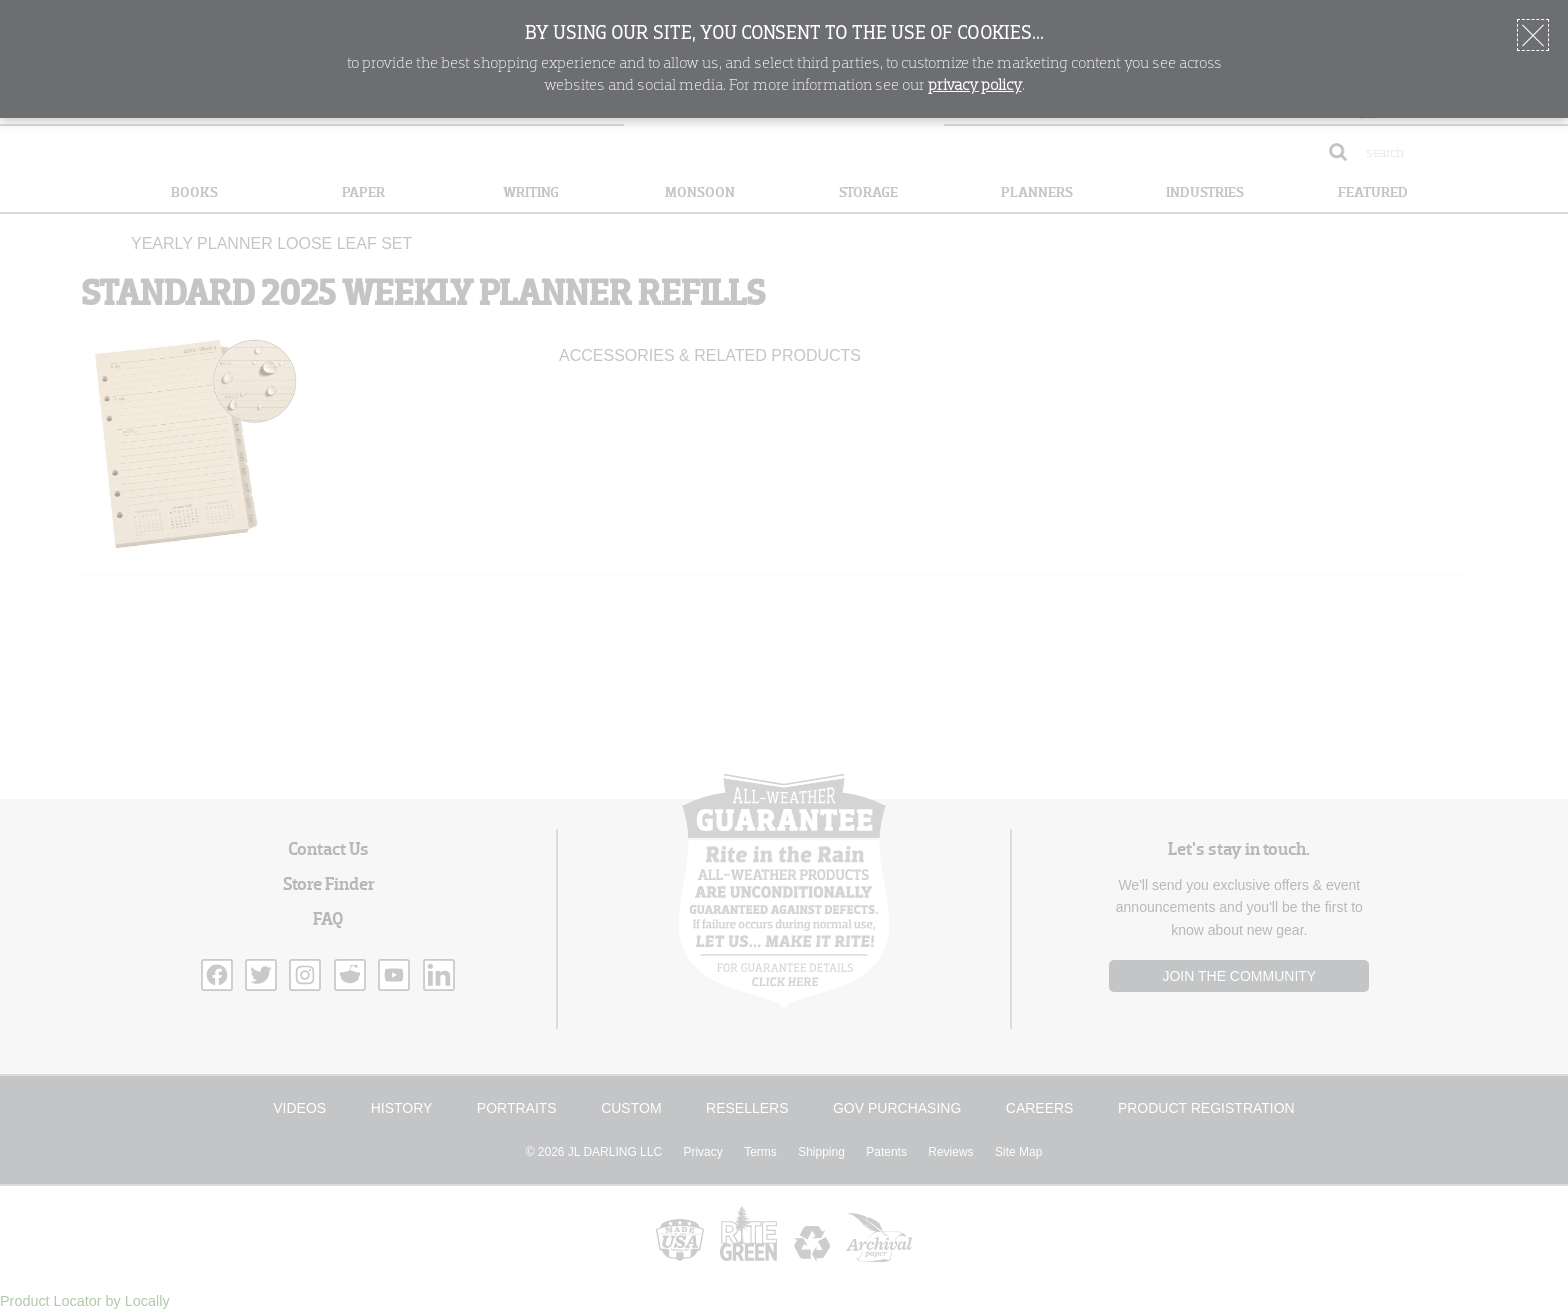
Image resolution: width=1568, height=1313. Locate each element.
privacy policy (975, 86)
